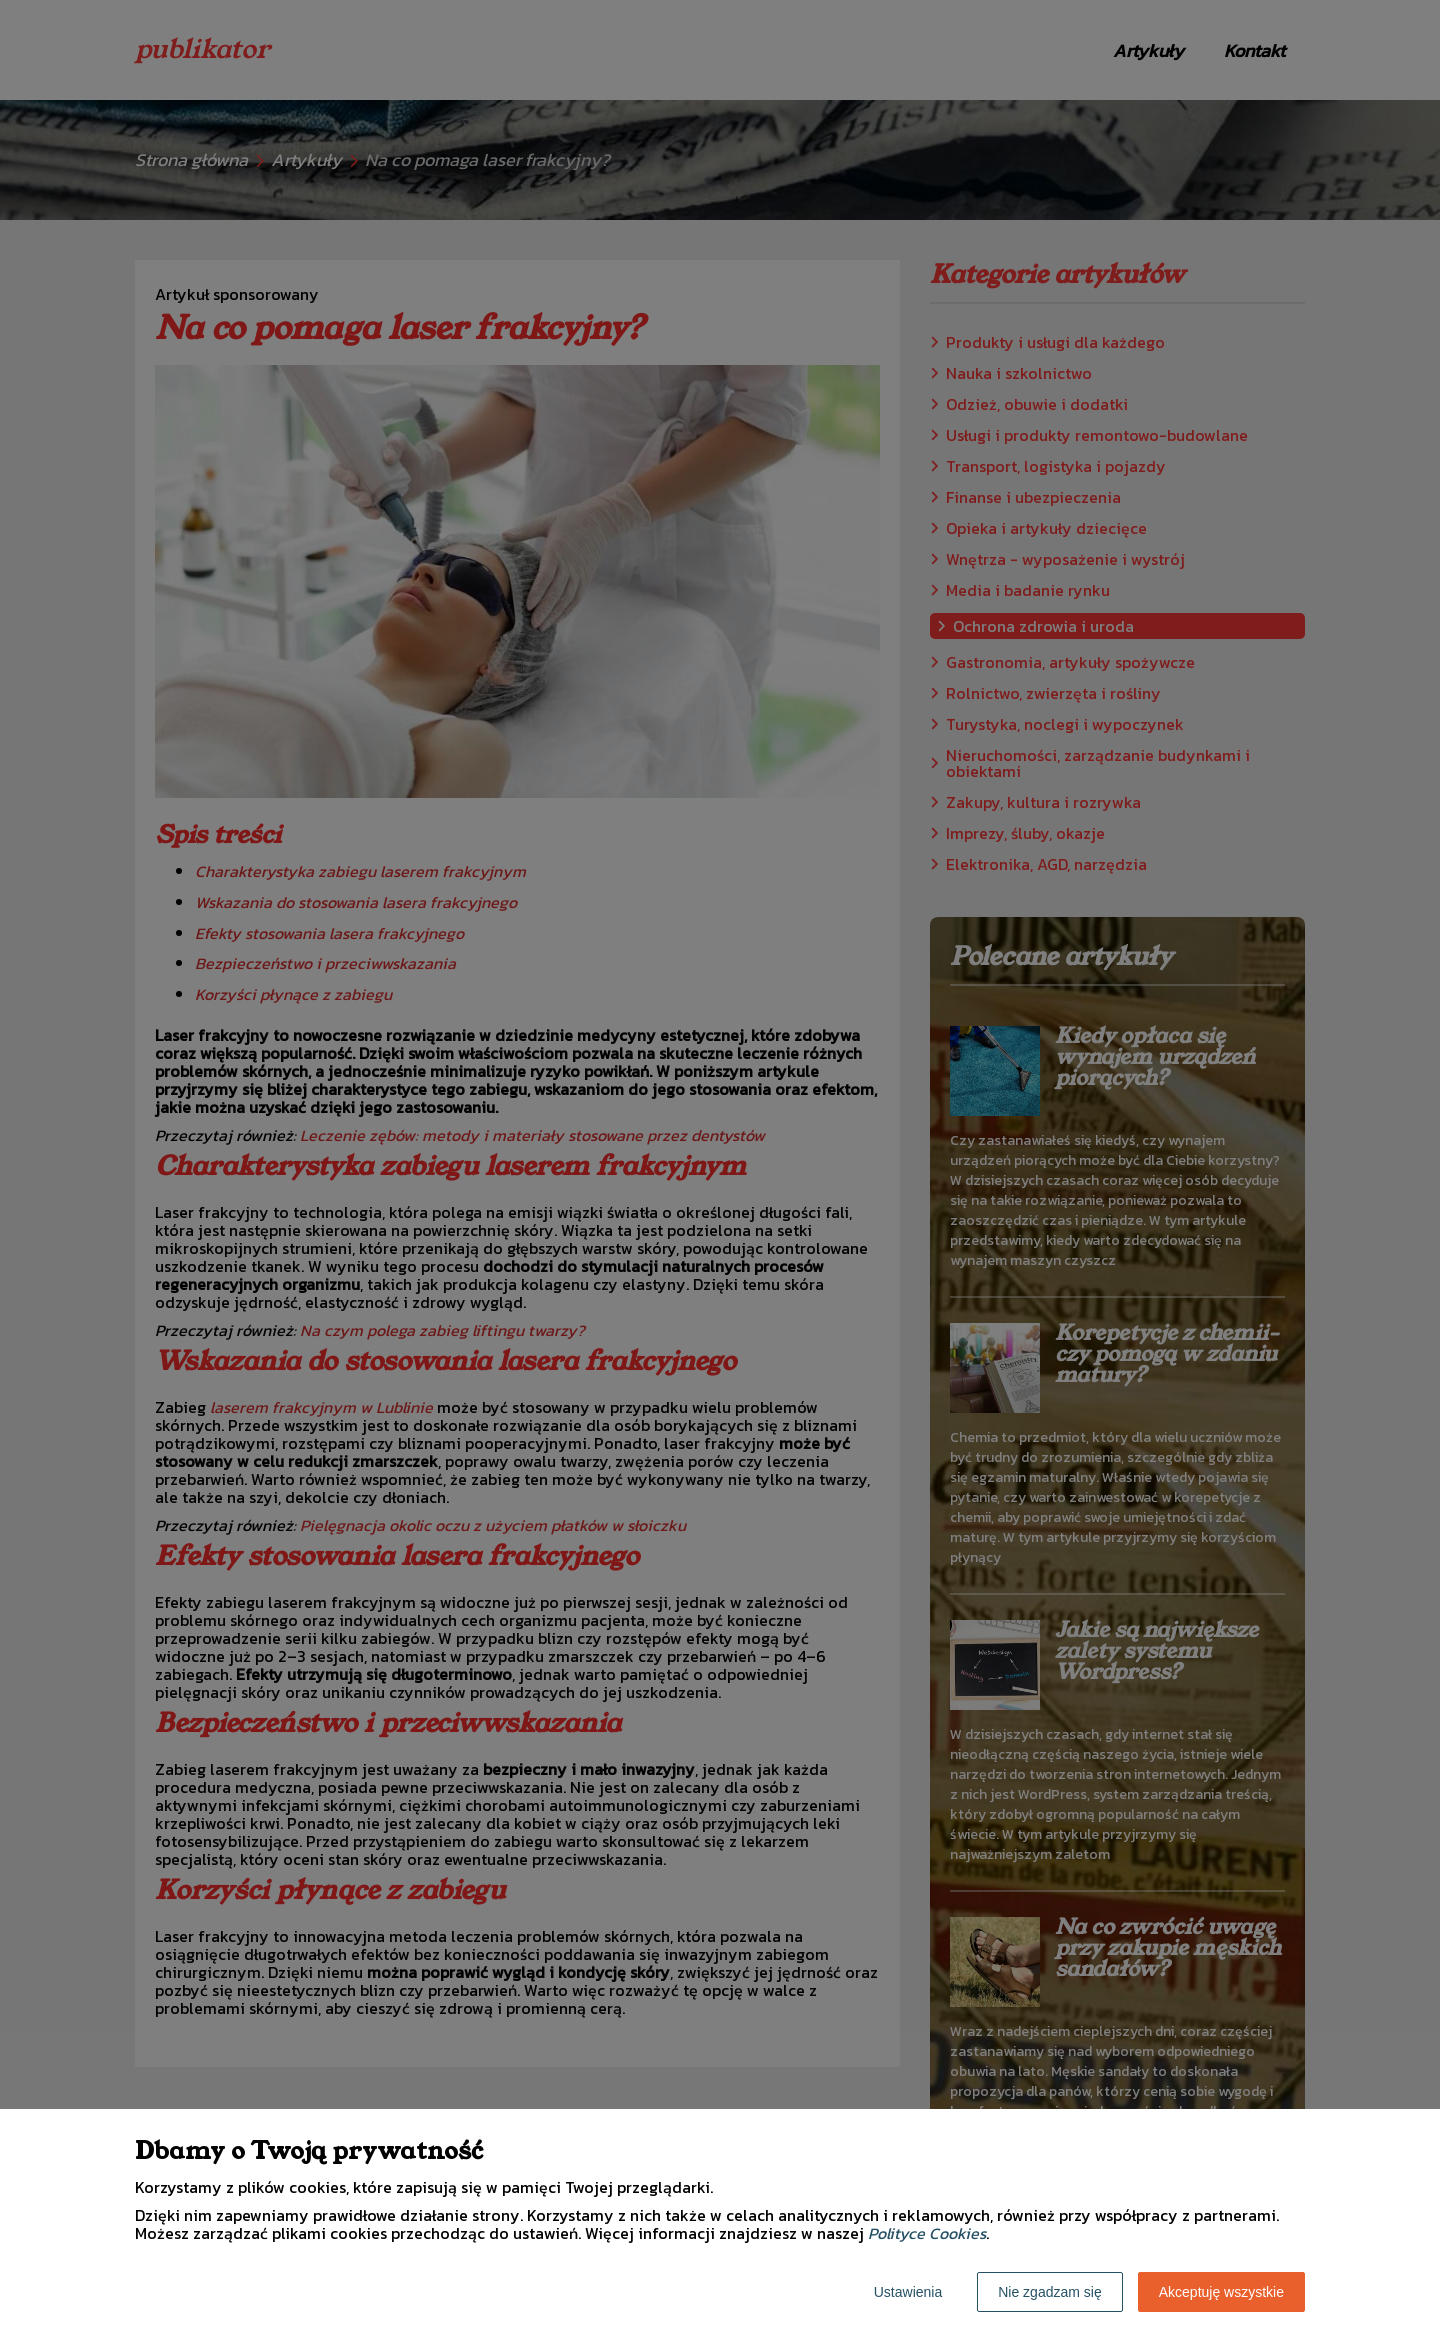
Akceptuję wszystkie (1221, 2292)
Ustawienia (908, 2292)
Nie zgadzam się (1050, 2292)
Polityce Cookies (927, 2233)
